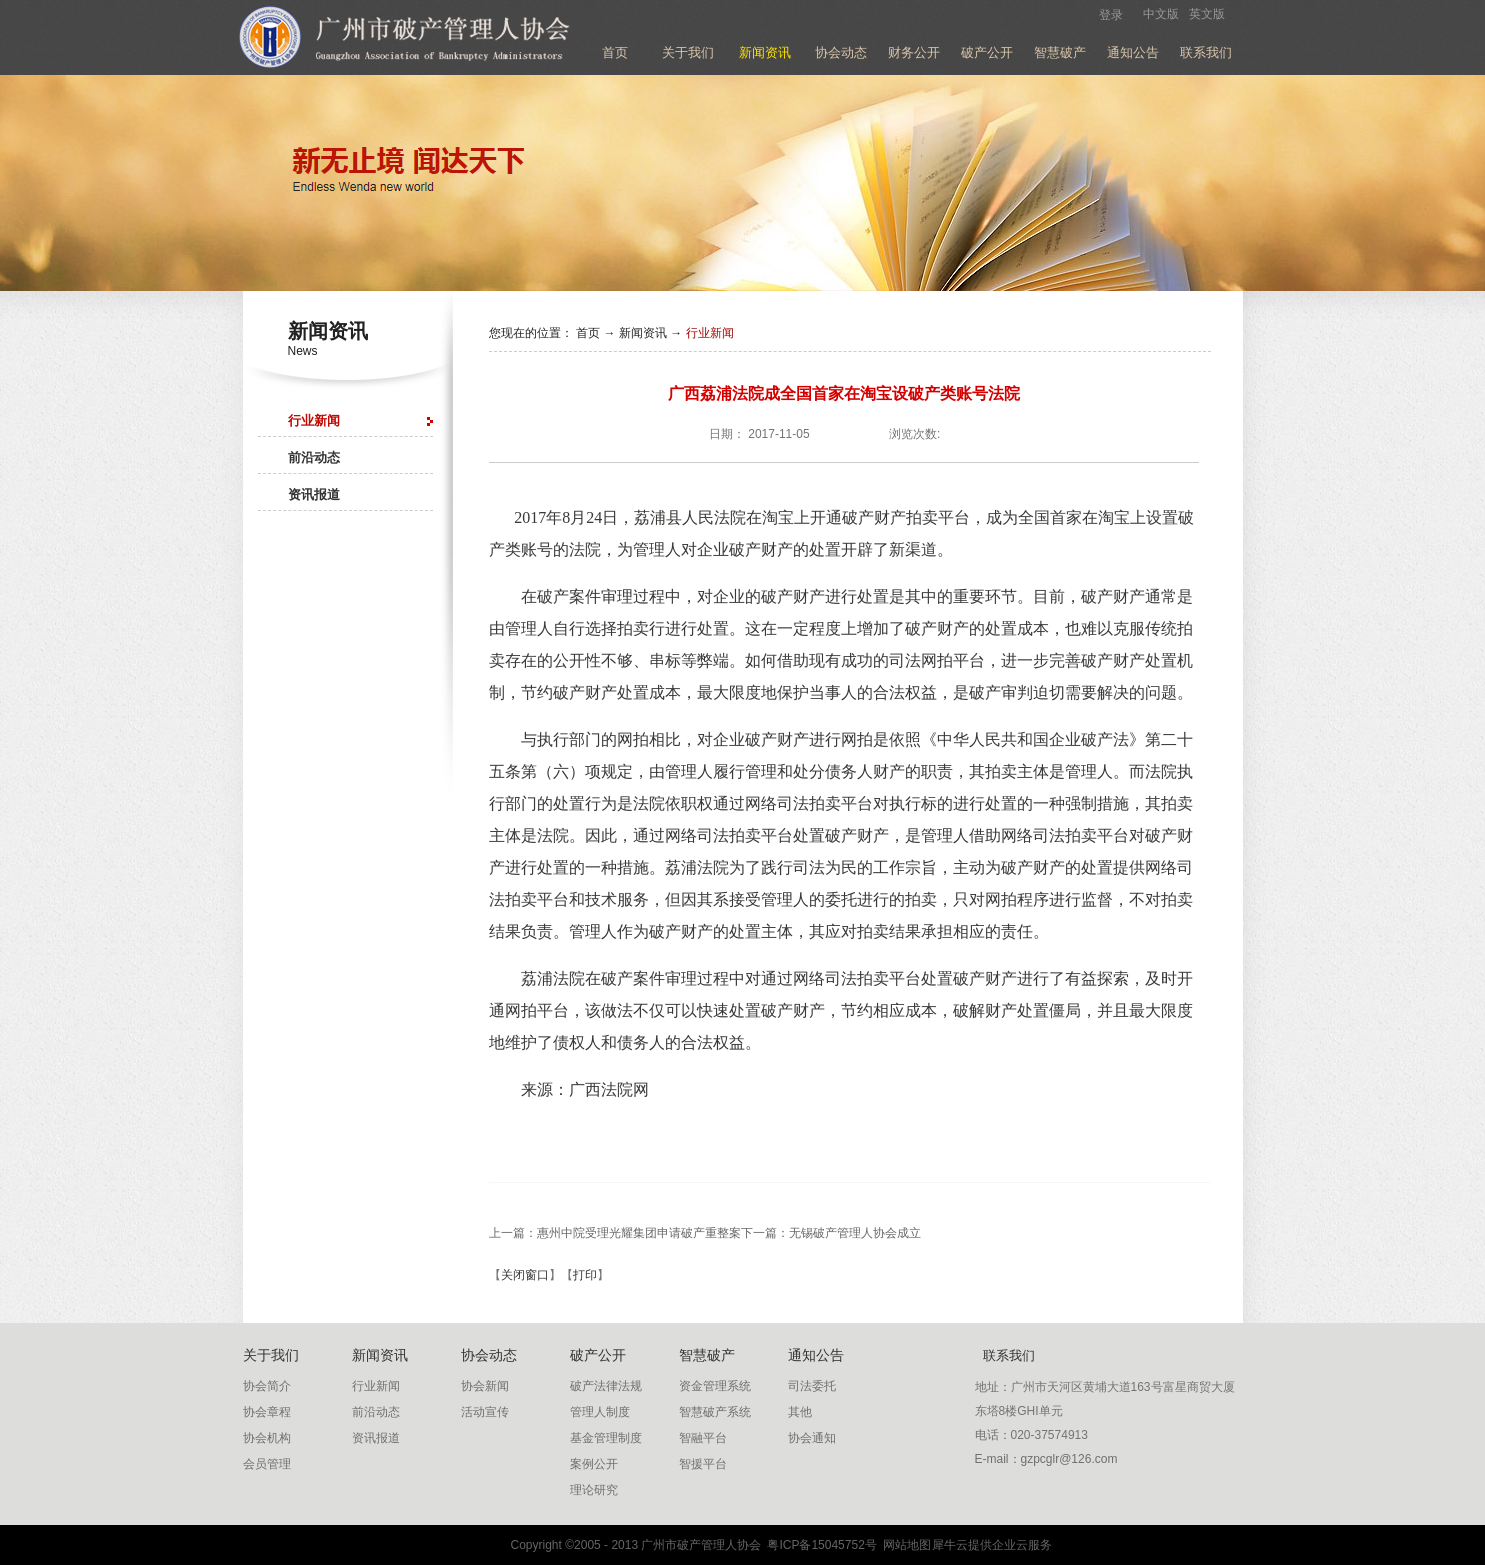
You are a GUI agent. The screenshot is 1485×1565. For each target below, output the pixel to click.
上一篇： (615, 1233)
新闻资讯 (643, 333)
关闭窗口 (525, 1275)
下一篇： (831, 1233)
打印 (585, 1275)
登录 (1111, 15)
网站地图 (904, 1545)
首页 (615, 52)
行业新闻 (710, 333)
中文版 (1161, 14)
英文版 (1207, 14)
